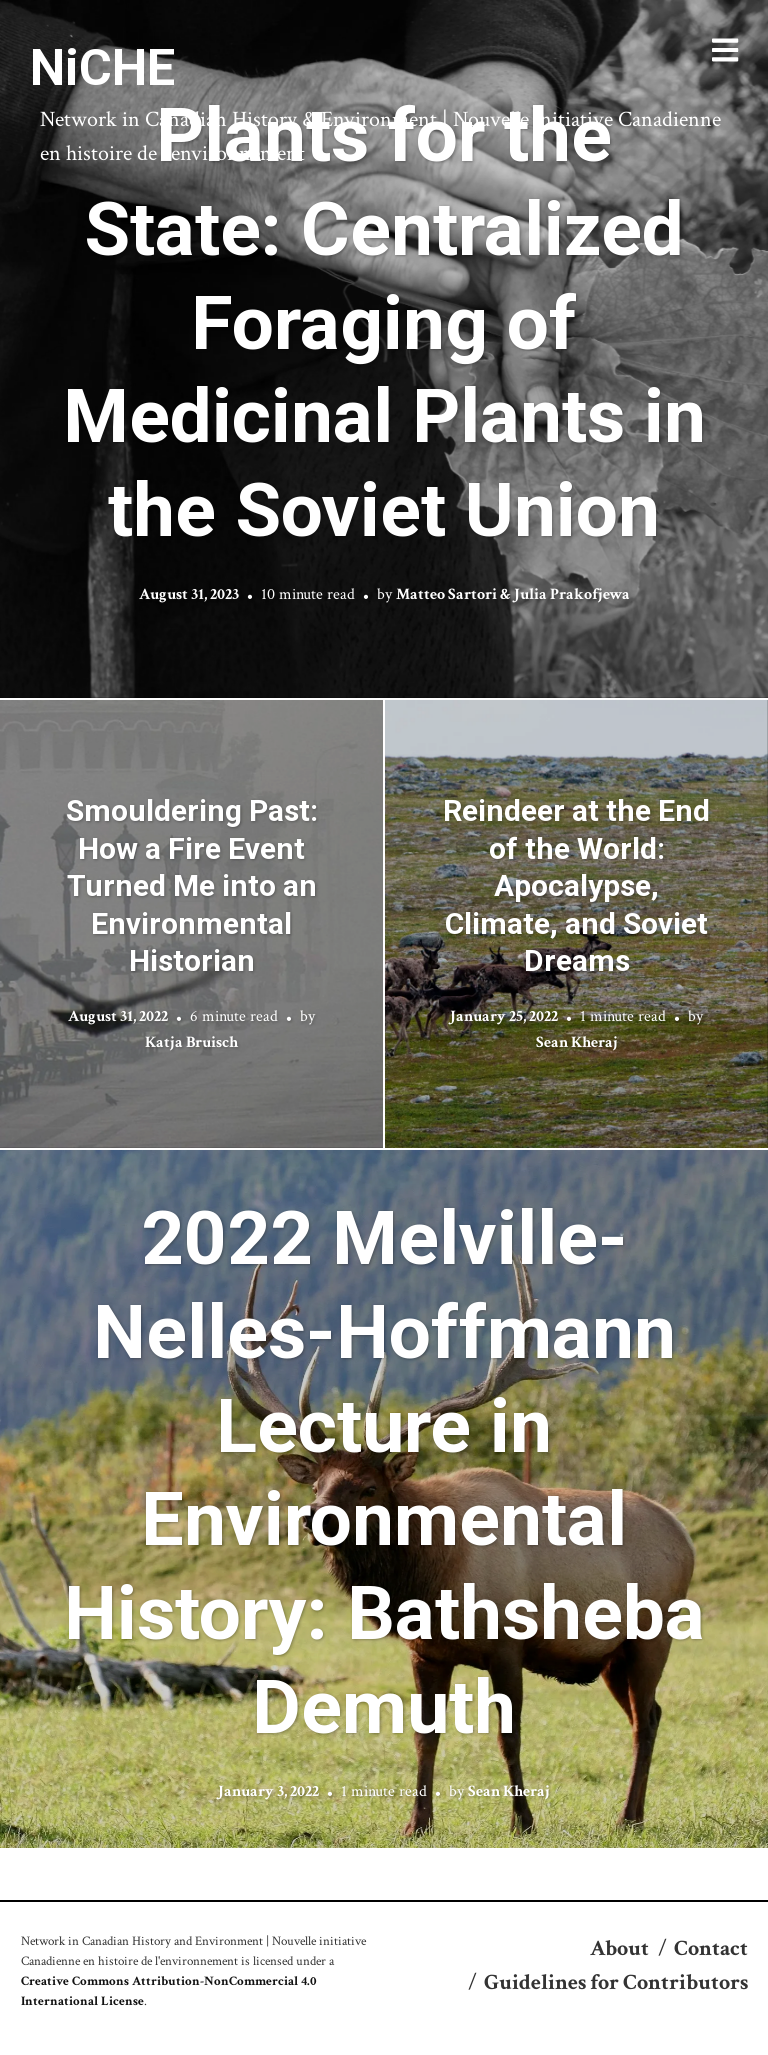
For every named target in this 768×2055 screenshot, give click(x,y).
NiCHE (102, 68)
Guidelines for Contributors (616, 1982)
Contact (711, 1948)
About (619, 1948)
